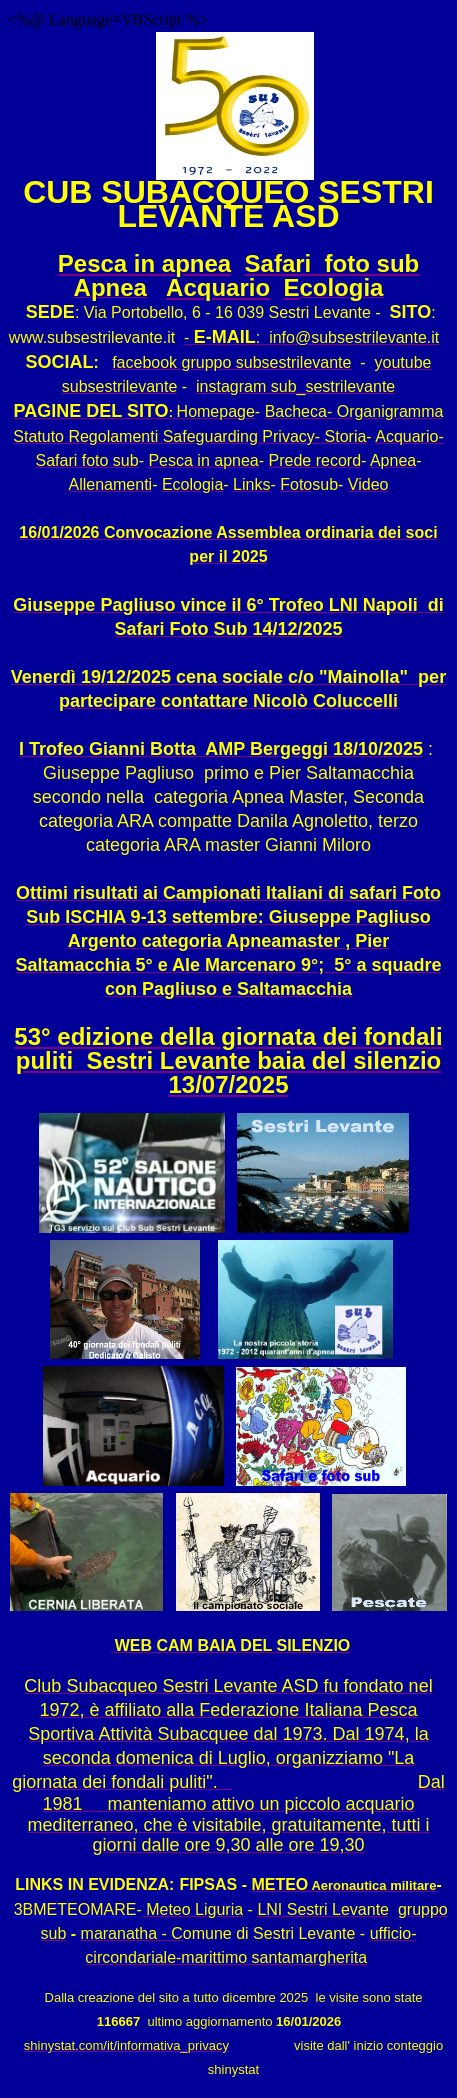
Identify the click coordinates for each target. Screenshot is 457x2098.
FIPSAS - (213, 1884)
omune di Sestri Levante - (274, 1933)
